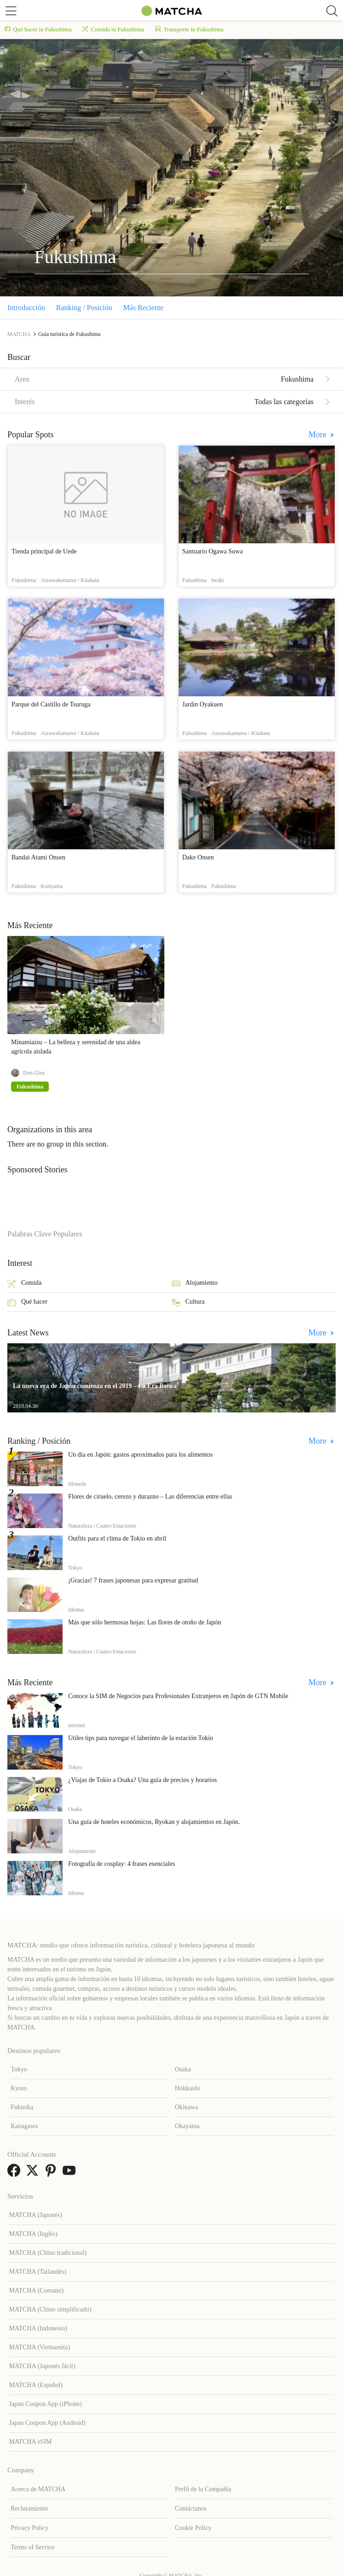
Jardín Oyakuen (202, 704)
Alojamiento (195, 1283)
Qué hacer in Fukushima (38, 29)
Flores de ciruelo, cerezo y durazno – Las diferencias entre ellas (150, 1496)
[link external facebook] (15, 2173)
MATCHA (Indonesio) (38, 2328)
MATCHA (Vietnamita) (39, 2347)
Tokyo (19, 2069)
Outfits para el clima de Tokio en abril (117, 1538)
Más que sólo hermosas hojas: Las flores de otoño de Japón (144, 1622)
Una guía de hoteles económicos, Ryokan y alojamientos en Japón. (154, 1821)
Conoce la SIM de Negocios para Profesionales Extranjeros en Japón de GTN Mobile (178, 1696)
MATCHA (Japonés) (36, 2214)
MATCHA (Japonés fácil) (42, 2366)
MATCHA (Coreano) (36, 2290)
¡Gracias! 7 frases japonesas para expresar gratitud (133, 1580)
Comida (24, 1283)
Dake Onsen (198, 857)
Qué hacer (27, 1302)
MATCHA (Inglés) (33, 2233)
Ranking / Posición (84, 308)
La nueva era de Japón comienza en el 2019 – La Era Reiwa (94, 1385)
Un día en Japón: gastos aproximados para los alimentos (140, 1454)
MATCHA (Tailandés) (38, 2271)
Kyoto (19, 2088)
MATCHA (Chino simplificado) (50, 2309)
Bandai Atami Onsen (38, 857)
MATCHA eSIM (30, 2441)
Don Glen (34, 1073)
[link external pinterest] (52, 2173)
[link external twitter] (34, 2173)
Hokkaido (187, 2088)
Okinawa (186, 2107)
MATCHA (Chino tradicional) (48, 2252)
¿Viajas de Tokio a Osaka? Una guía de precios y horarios (142, 1779)
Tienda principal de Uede (44, 551)
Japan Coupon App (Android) (47, 2422)
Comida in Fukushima (113, 29)
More (318, 434)
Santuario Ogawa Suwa (212, 551)
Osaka (183, 2069)
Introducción (26, 308)
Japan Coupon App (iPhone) (45, 2403)
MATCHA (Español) (36, 2385)
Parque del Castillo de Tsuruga (51, 704)
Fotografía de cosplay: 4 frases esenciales (121, 1863)
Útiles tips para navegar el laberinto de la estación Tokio (140, 1738)
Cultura (188, 1302)
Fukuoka (22, 2107)
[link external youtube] (71, 2173)
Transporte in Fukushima (189, 29)
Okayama (187, 2126)
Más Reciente (143, 308)
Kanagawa (24, 2126)
